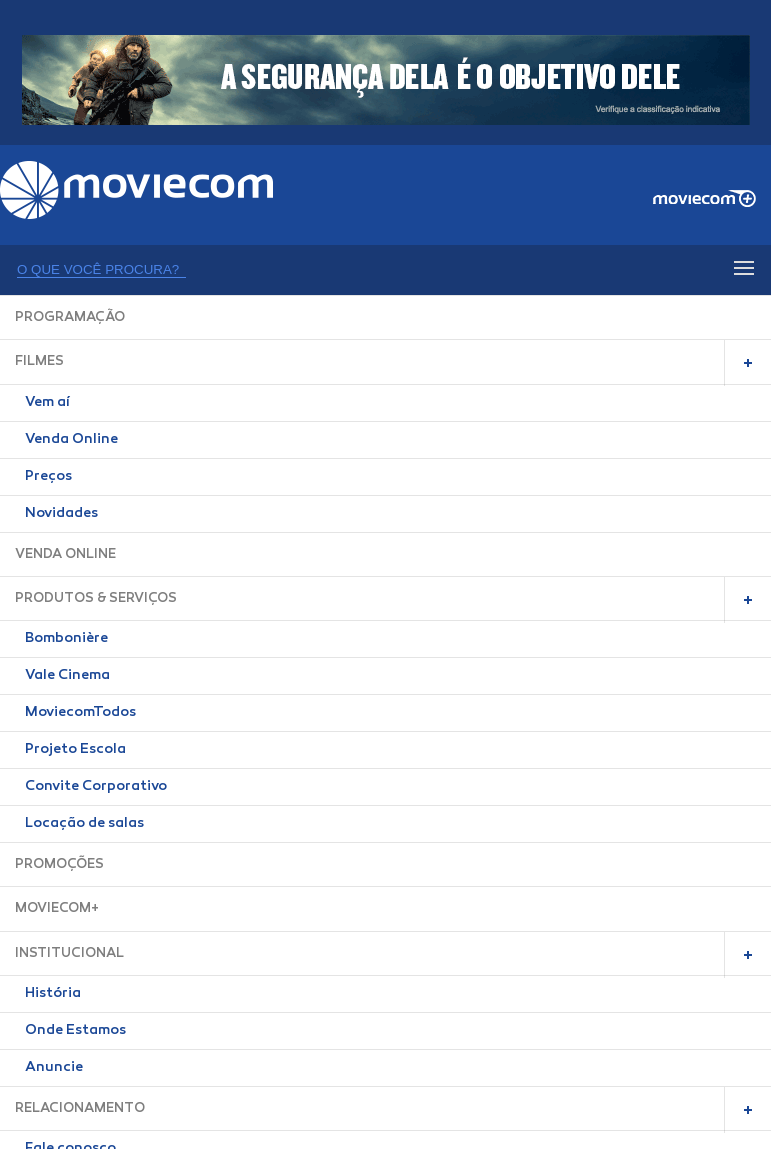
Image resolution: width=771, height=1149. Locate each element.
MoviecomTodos (80, 713)
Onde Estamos (75, 1031)
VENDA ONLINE (65, 554)
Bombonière (66, 639)
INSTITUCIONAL (69, 953)
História (53, 994)
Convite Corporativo (96, 787)
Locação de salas (84, 824)
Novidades (61, 514)
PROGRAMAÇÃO (70, 317)
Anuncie (54, 1068)
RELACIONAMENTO (80, 1108)
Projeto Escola (75, 750)
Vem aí (47, 403)
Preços (48, 477)
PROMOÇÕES (59, 864)
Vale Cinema (67, 676)
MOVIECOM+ (57, 908)
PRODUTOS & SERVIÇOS (96, 598)
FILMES (39, 361)
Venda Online (71, 440)
